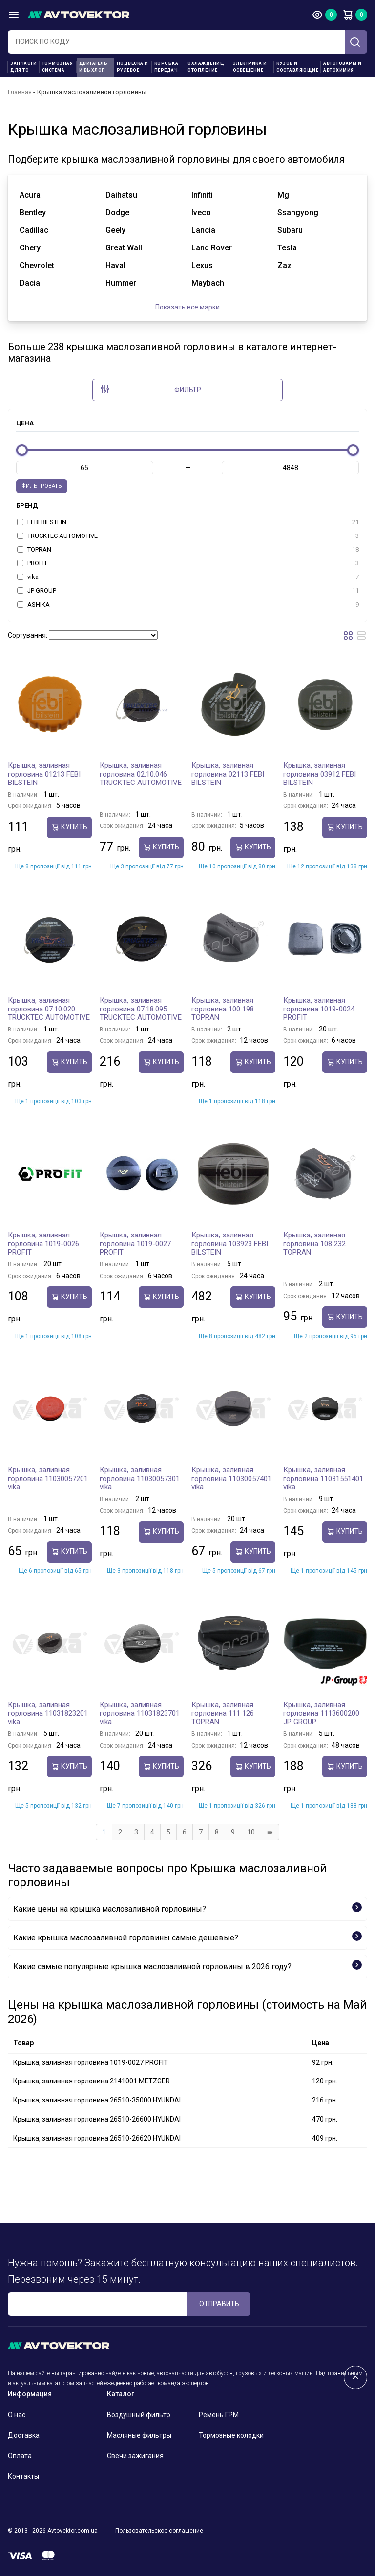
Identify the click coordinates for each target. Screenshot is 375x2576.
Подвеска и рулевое (132, 67)
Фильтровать (41, 486)
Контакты (23, 2476)
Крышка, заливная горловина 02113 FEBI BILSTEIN (227, 774)
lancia (203, 230)
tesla (287, 247)
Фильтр (150, 389)
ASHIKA (188, 604)
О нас (16, 2415)
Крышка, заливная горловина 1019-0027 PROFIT (135, 1244)
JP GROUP (188, 590)
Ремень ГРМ (219, 2415)
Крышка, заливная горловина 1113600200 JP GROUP (321, 1713)
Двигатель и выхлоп (93, 67)
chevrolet (37, 265)
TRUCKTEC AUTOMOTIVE (188, 536)
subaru (290, 230)
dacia (30, 283)
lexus (202, 265)
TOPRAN (188, 549)
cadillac (34, 230)
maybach (207, 283)
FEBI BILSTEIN (188, 522)
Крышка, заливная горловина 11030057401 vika (231, 1478)
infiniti (202, 195)
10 (251, 1832)
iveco (201, 212)
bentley (33, 212)
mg (283, 195)
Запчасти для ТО (23, 67)
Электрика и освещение (250, 67)
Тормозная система (57, 67)
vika (188, 577)
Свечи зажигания (135, 2456)
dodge (117, 212)
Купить (69, 827)
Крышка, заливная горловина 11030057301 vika (140, 1478)
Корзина (348, 15)
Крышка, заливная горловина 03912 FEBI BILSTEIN (319, 774)
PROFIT (188, 563)
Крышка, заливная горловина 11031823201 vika (48, 1713)
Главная (20, 92)
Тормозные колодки (231, 2435)
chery (30, 247)
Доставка (24, 2435)
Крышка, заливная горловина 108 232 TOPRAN (314, 1244)
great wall (123, 247)
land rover (211, 247)
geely (115, 230)
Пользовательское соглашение (159, 2530)
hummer (120, 283)
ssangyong (297, 212)
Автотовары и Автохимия (342, 67)
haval (115, 265)
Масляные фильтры (139, 2435)
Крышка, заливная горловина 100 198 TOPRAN (222, 1009)
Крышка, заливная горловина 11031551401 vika (323, 1478)
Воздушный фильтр (138, 2415)
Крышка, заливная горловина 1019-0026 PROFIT (43, 1244)
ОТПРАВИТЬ (219, 2304)
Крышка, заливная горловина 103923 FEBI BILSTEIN (229, 1244)
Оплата (20, 2456)
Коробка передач (166, 67)
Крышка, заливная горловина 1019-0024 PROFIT (318, 1009)
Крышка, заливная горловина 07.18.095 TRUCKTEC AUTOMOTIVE (141, 1009)
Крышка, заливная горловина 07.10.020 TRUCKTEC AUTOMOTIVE (49, 1009)
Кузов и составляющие (297, 67)
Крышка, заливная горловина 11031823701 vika (140, 1713)
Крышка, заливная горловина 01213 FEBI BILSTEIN (44, 774)
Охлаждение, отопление (206, 67)
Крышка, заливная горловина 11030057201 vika (48, 1478)
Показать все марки (187, 307)
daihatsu (121, 195)
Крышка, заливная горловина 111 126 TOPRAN (222, 1713)
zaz (284, 265)
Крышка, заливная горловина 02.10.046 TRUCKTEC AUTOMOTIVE (141, 774)
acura (30, 195)
